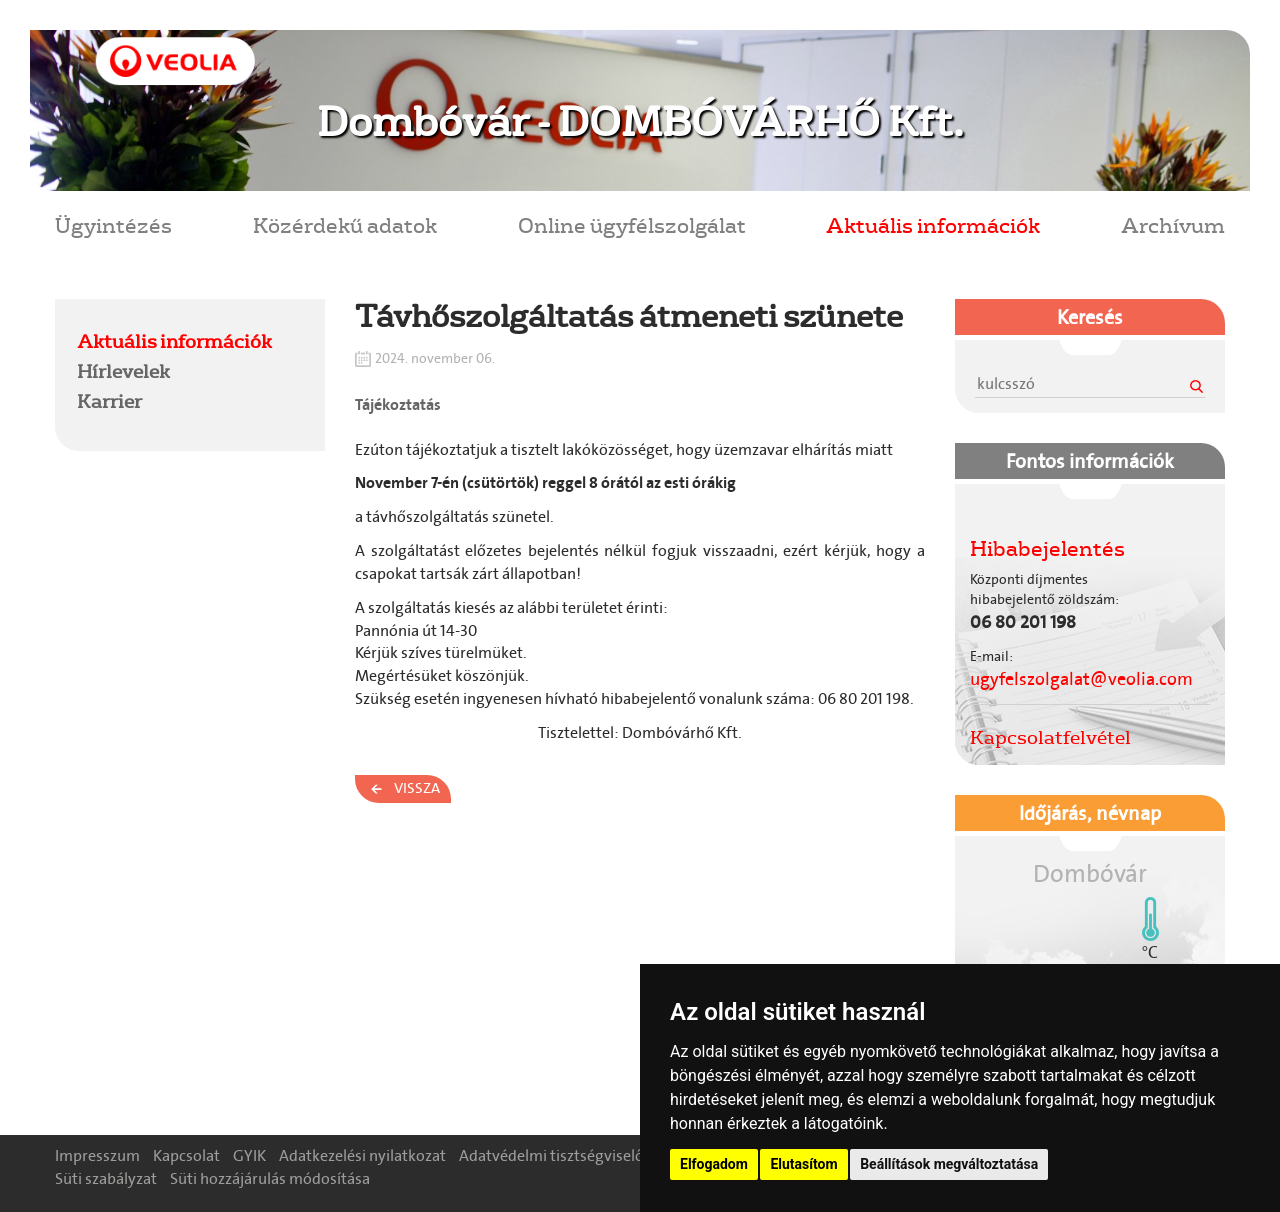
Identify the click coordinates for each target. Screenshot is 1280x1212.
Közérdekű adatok (345, 224)
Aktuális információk (933, 224)
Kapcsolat (186, 1155)
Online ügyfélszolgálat (632, 224)
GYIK (249, 1155)
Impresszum (97, 1155)
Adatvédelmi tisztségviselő (551, 1155)
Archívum (1173, 224)
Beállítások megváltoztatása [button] (949, 1164)
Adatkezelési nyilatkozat (362, 1155)
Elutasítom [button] (803, 1164)
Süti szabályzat (106, 1178)
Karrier (109, 401)
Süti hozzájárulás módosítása (270, 1178)
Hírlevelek (123, 371)
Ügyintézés (113, 224)
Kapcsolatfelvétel (1050, 737)
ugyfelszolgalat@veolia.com (1081, 679)
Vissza (417, 788)
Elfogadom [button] (714, 1164)
